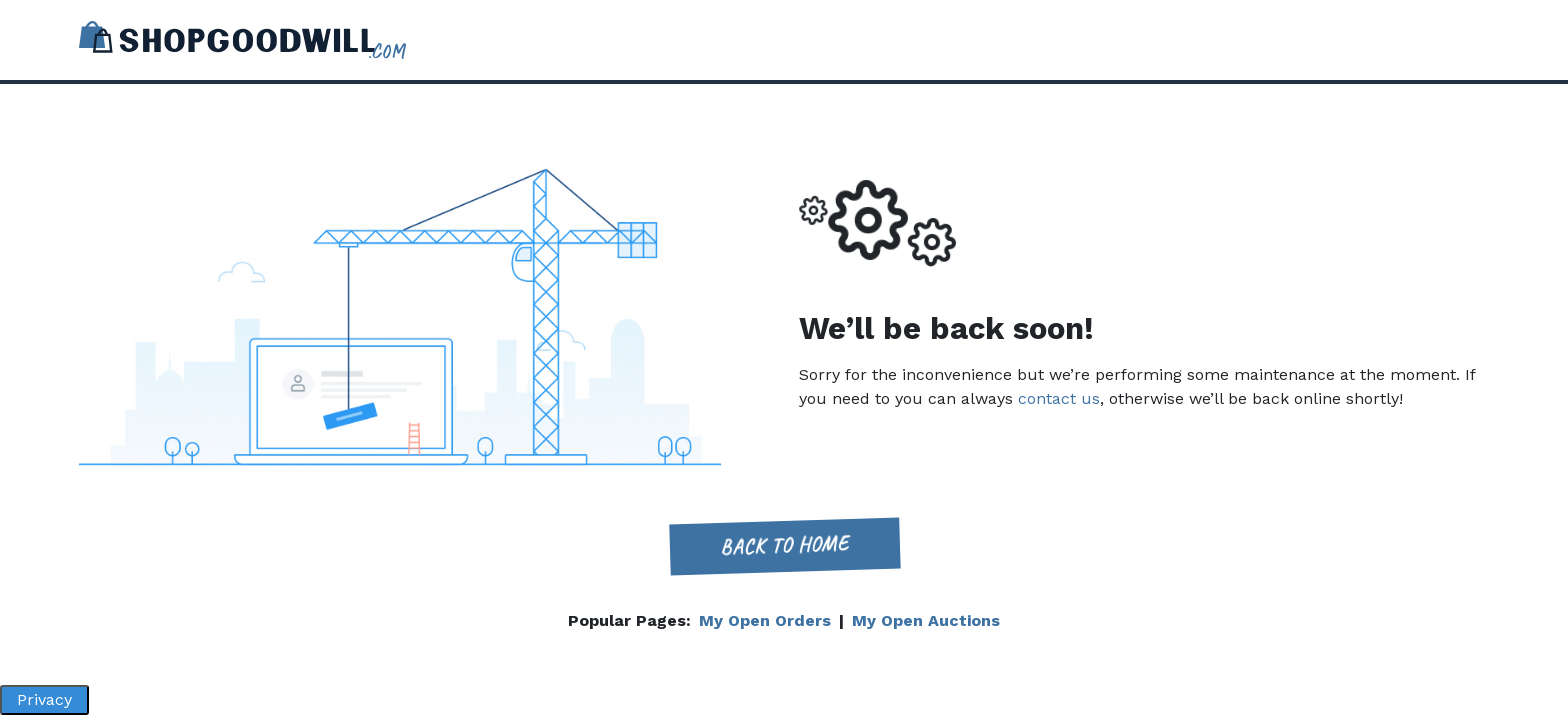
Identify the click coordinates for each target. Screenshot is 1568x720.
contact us (1059, 398)
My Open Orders (765, 620)
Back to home (784, 545)
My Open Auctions (926, 620)
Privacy (44, 699)
